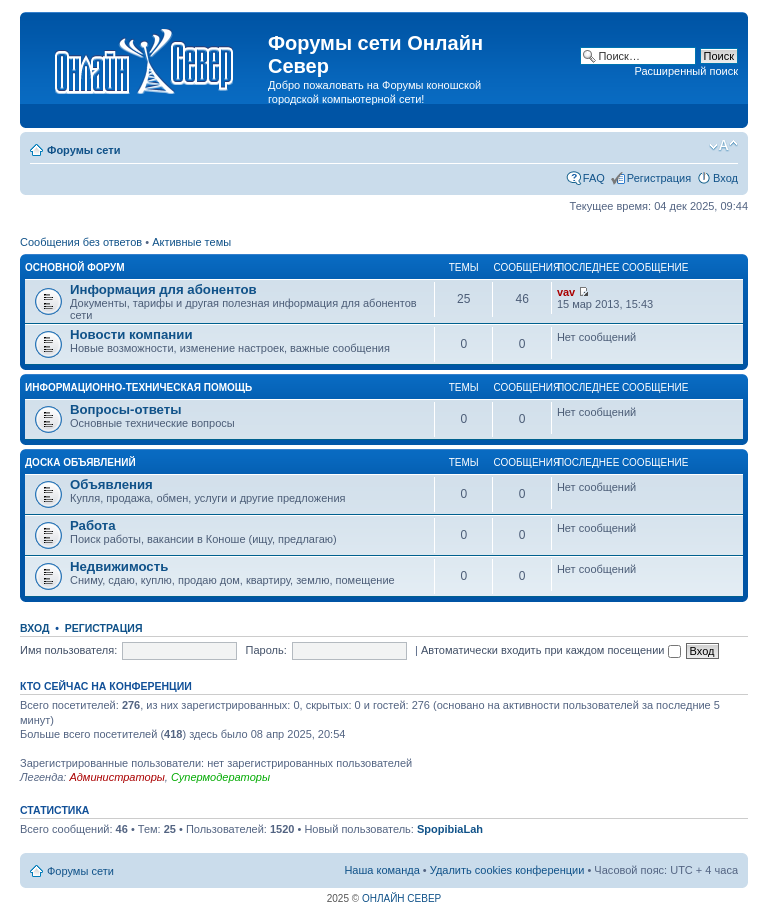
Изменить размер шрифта (723, 146)
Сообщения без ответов (81, 242)
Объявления (111, 484)
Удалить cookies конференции (507, 870)
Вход (725, 178)
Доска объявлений (80, 462)
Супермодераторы (220, 777)
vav (566, 292)
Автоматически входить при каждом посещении (551, 650)
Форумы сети (83, 150)
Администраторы (116, 777)
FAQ (594, 178)
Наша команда (381, 870)
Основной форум (75, 267)
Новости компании (131, 334)
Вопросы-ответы (125, 409)
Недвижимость (119, 566)
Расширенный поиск (686, 71)
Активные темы (191, 242)
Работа (93, 525)
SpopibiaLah (450, 829)
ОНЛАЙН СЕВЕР (401, 898)
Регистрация (659, 178)
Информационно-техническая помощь (138, 387)
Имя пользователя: (68, 650)
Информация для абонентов (163, 289)
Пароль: (266, 650)
